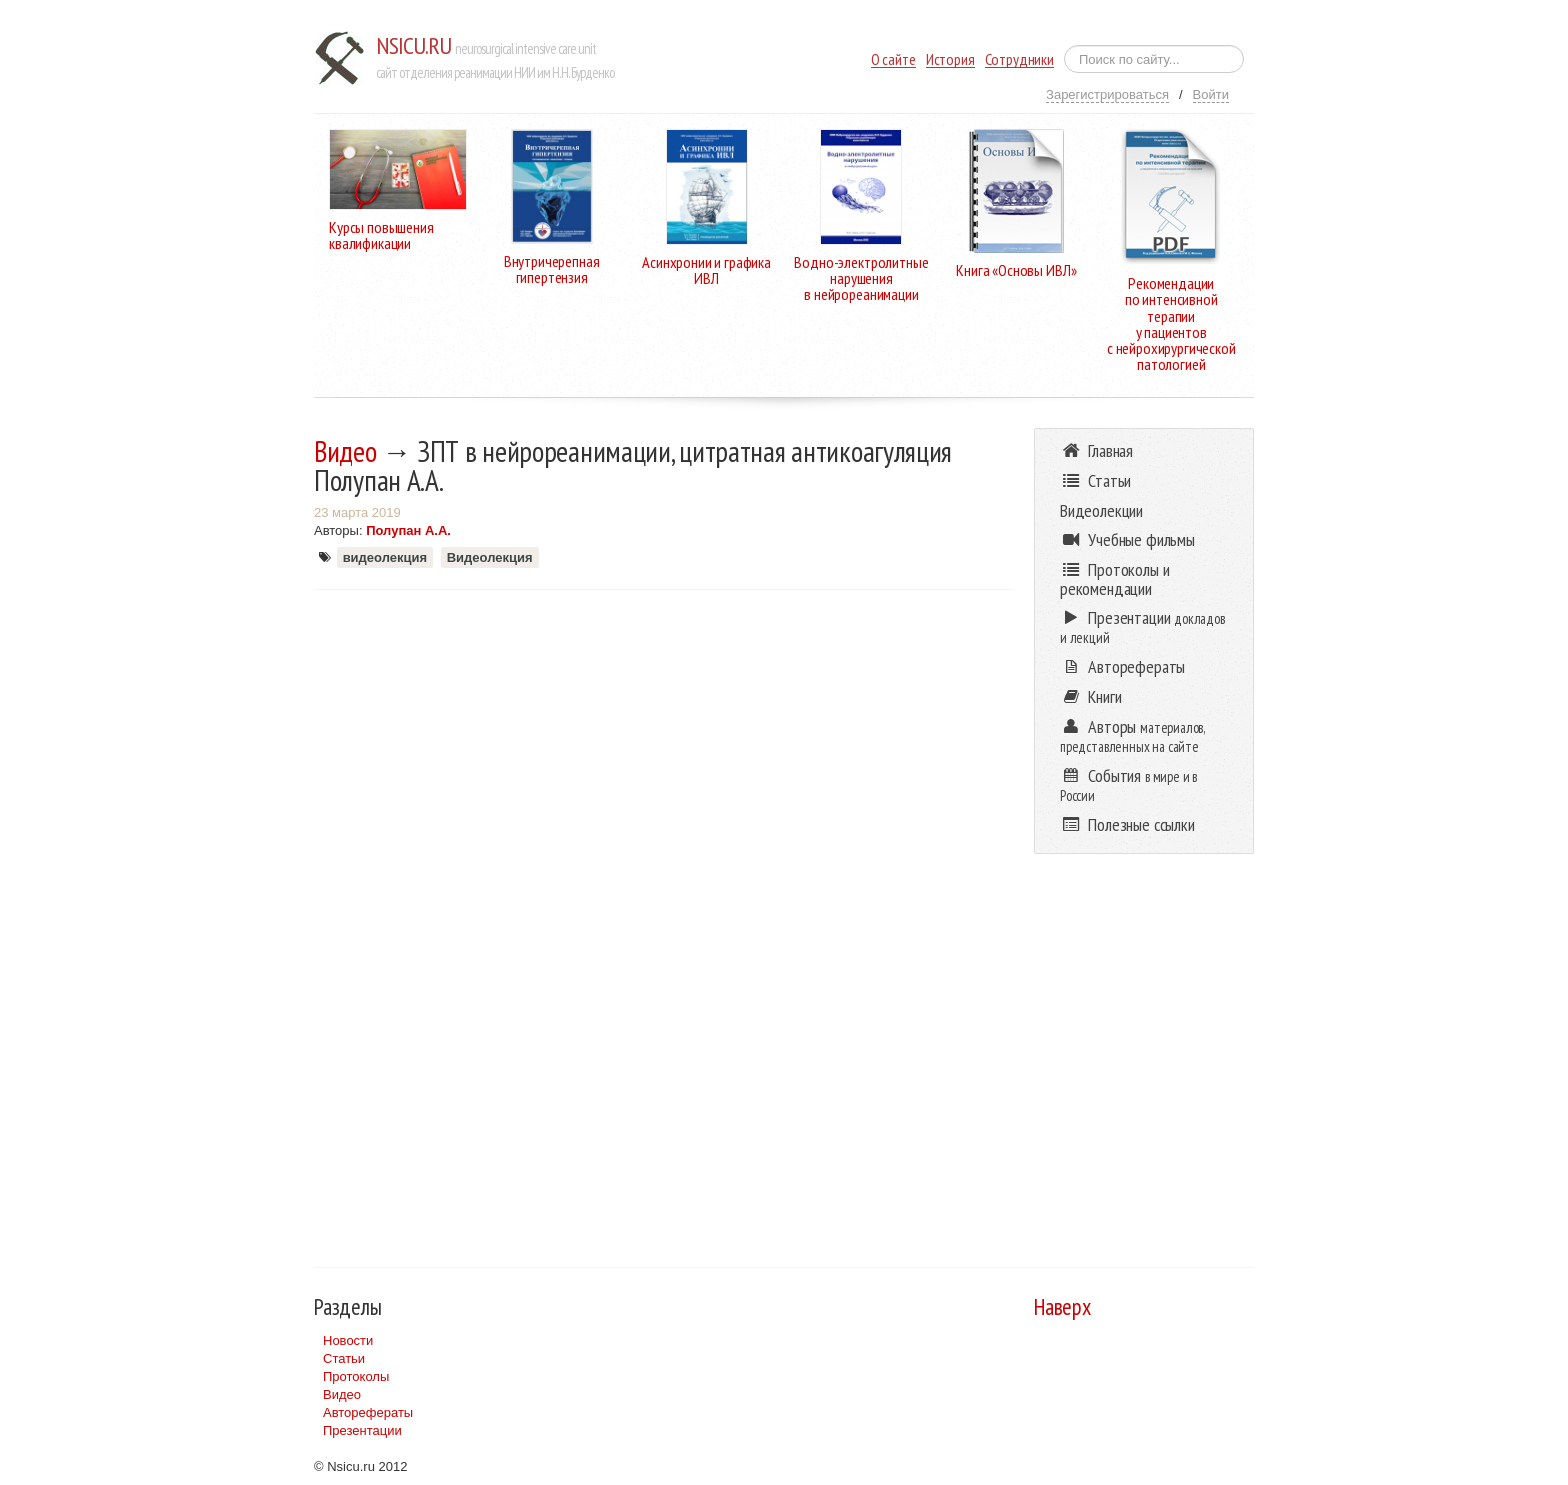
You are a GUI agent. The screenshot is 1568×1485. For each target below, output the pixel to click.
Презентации (362, 1430)
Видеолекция (490, 557)
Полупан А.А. (408, 530)
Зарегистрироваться (1107, 94)
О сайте (893, 59)
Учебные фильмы (1127, 539)
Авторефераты (368, 1412)
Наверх (1062, 1306)
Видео (345, 451)
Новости (348, 1340)
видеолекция (385, 557)
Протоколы (356, 1376)
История (950, 59)
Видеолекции (1101, 510)
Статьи (344, 1358)
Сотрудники (1019, 59)
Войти (1211, 94)
